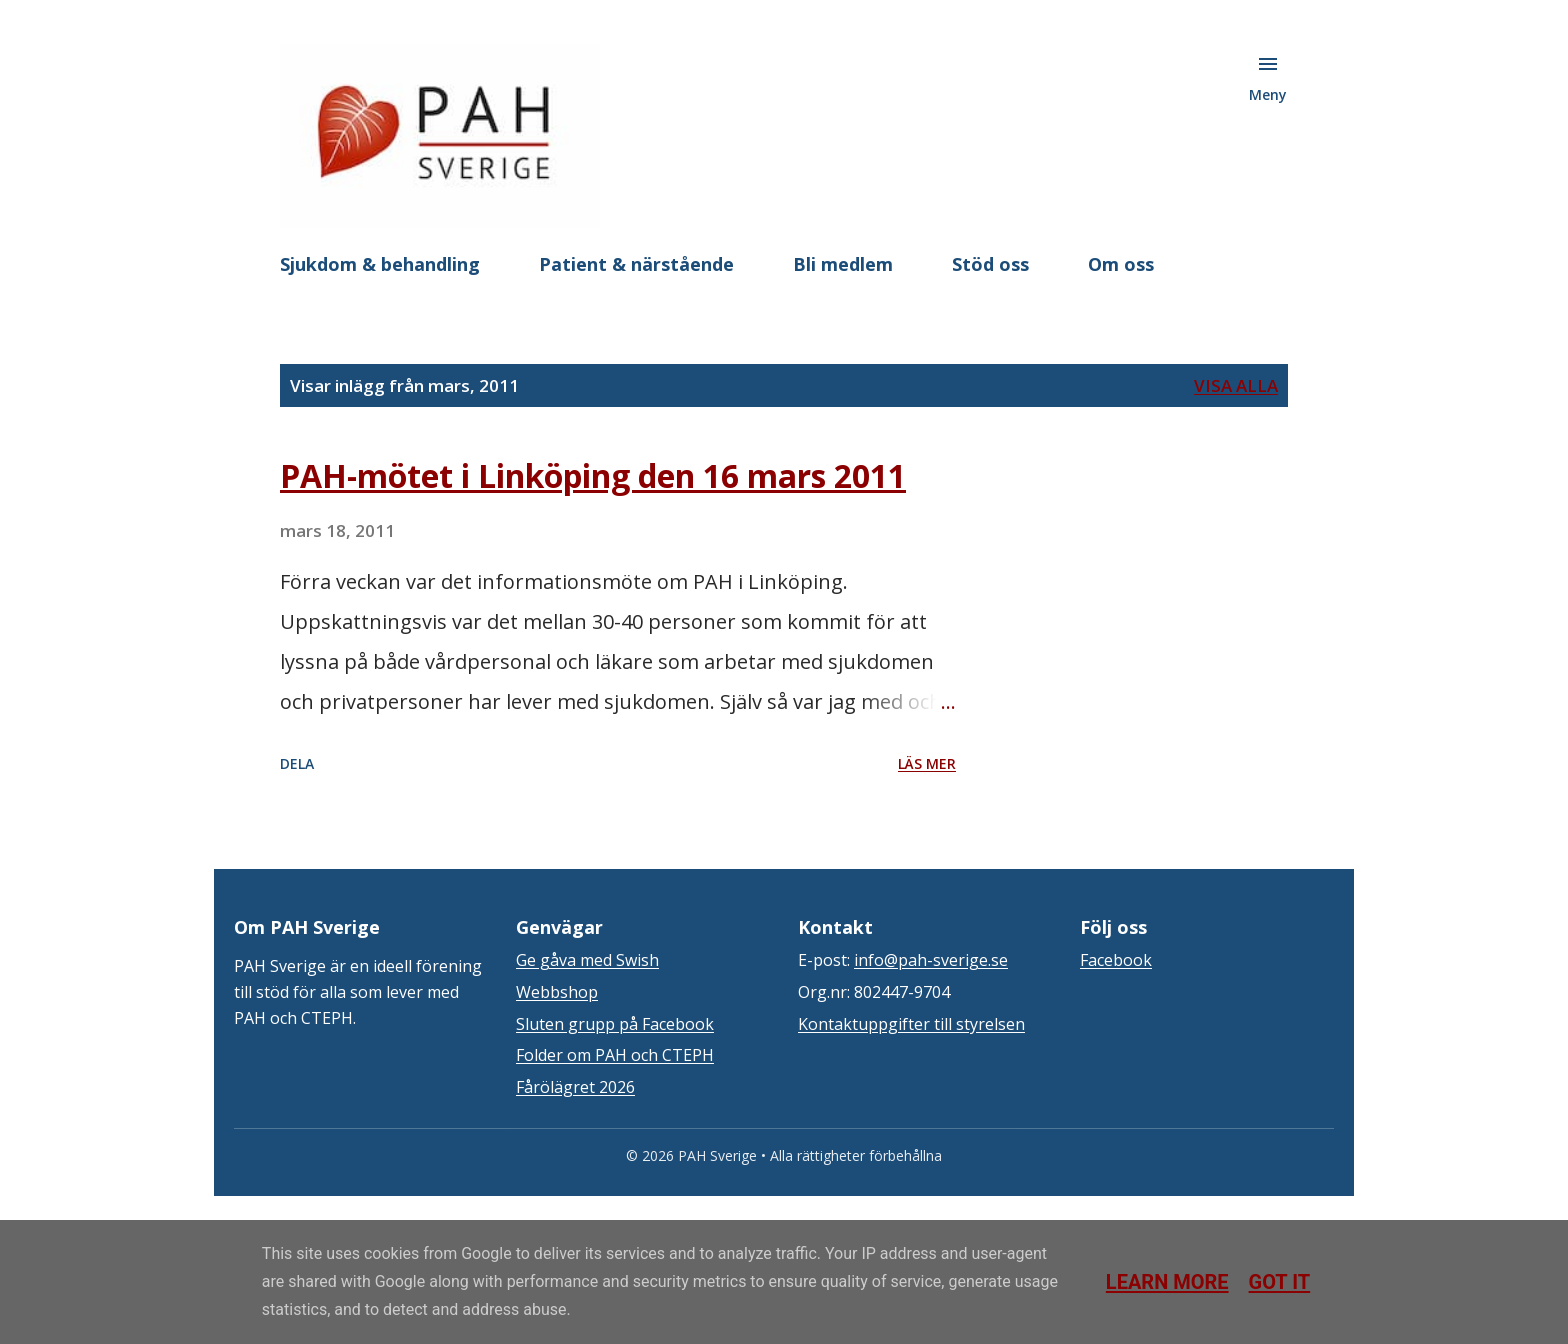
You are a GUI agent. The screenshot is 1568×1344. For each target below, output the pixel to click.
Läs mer (927, 763)
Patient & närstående (636, 264)
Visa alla (1236, 385)
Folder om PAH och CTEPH (615, 1055)
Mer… (1113, 264)
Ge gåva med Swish (587, 960)
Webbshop (557, 992)
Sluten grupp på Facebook (615, 1024)
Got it (1280, 1282)
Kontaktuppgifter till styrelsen (911, 1024)
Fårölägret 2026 (575, 1087)
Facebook (1116, 960)
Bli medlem (843, 264)
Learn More (1167, 1282)
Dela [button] (297, 763)
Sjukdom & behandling (380, 264)
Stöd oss (990, 264)
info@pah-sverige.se (931, 960)
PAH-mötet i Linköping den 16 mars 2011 (593, 475)
